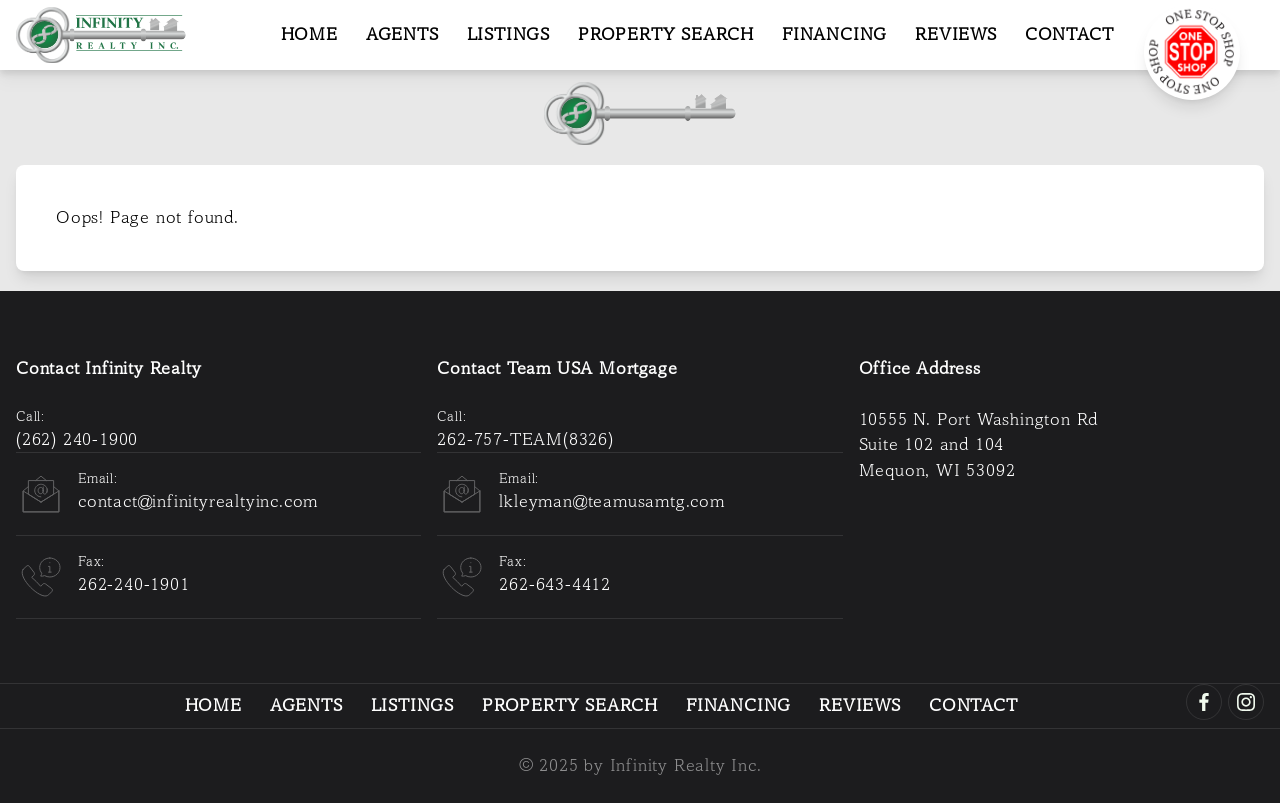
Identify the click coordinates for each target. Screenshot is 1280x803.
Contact (1069, 34)
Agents (402, 34)
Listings (508, 34)
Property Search (666, 34)
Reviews (956, 34)
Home (309, 34)
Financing (834, 34)
